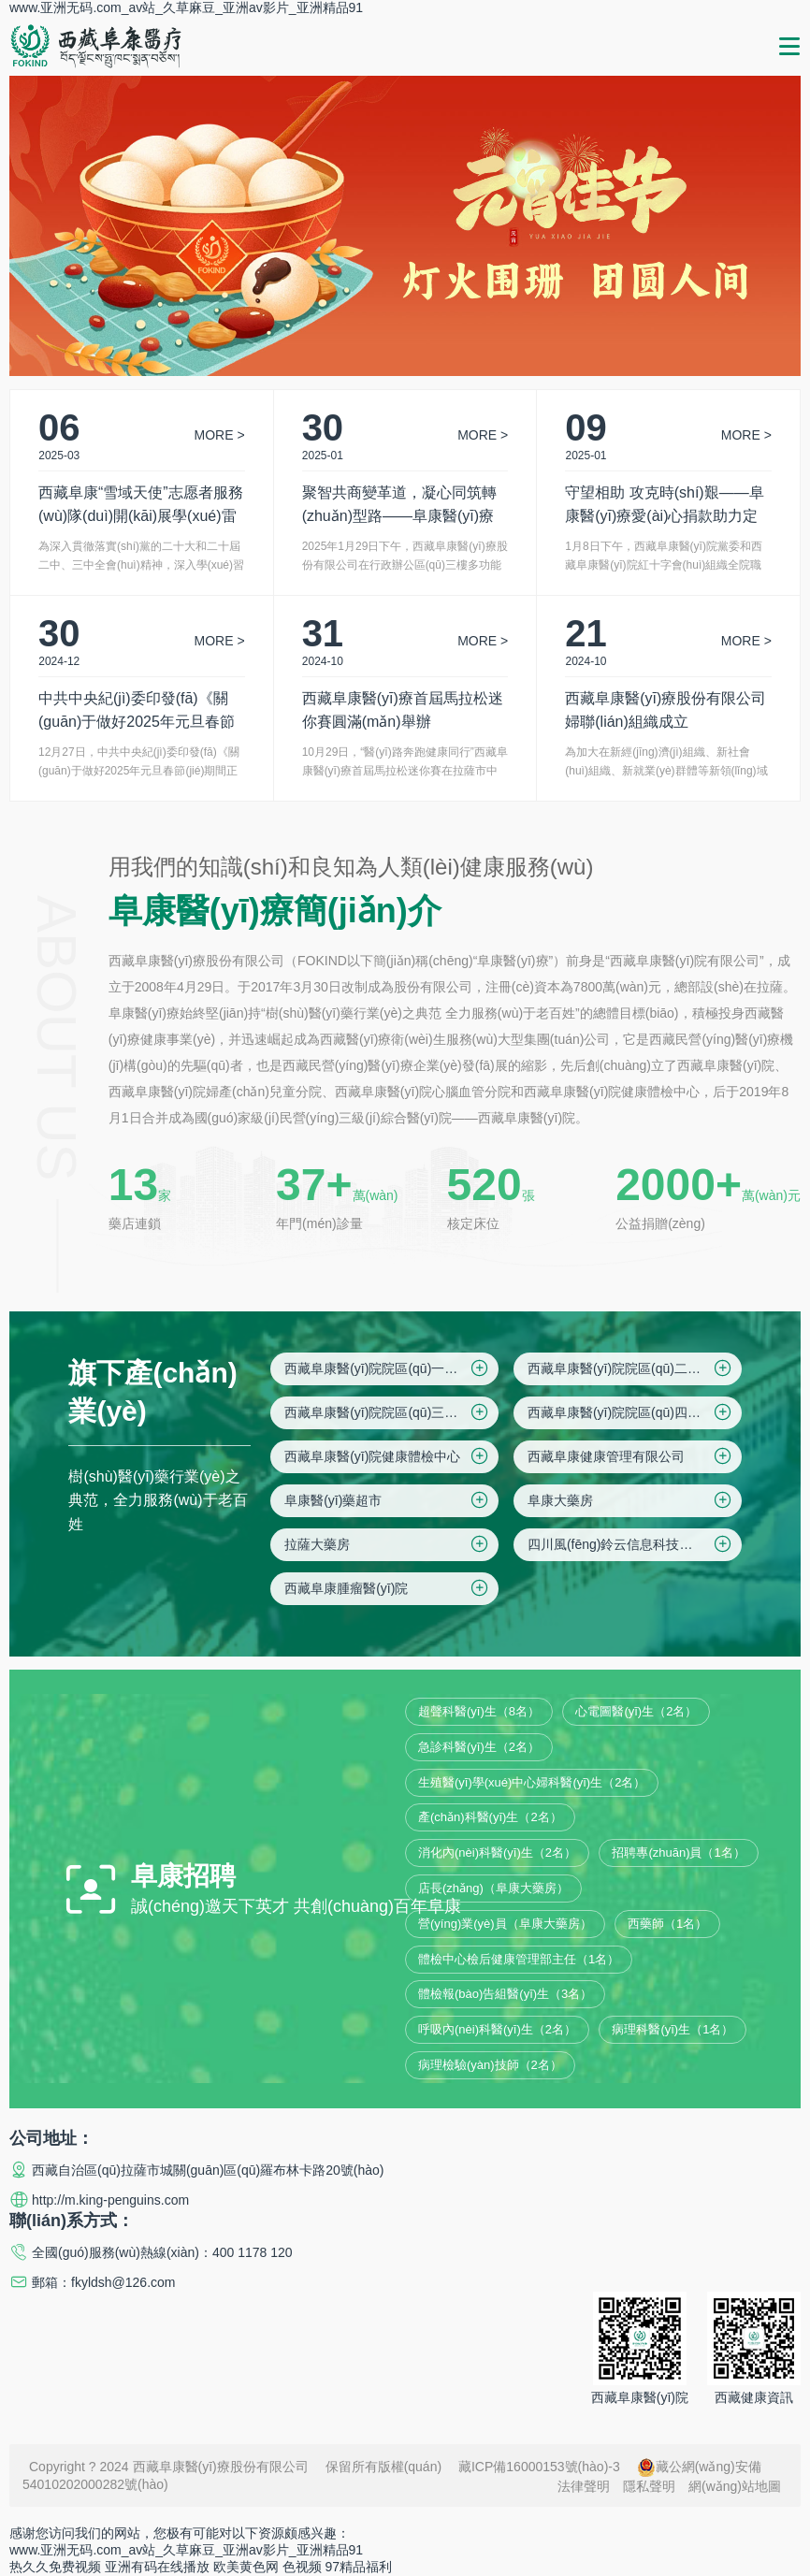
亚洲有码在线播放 (157, 2566)
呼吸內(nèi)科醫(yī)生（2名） (497, 2029)
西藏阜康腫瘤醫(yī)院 (387, 1588)
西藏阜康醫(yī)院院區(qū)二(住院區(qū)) (635, 1368)
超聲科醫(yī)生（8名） (479, 1711)
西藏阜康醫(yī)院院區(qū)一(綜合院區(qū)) (391, 1368)
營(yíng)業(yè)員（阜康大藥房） (505, 1924)
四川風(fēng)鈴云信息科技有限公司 (631, 1544)
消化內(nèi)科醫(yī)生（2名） (497, 1852)
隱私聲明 (649, 2486)
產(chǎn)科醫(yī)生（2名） (490, 1817)
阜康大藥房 (631, 1500)
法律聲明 (583, 2486)
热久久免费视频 (55, 2566)
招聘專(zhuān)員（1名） (678, 1852)
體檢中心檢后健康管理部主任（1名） (518, 1959)
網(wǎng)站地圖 (734, 2486)
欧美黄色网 (246, 2566)
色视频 (302, 2566)
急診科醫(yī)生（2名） (479, 1747)
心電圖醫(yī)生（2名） (636, 1711)
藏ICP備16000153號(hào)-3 (539, 2466)
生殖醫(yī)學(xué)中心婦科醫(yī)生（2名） (531, 1782)
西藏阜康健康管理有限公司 (631, 1456)
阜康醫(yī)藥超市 (387, 1500)
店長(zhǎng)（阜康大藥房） (493, 1888)
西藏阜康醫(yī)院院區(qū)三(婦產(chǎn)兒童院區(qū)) (391, 1412)
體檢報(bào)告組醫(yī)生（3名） (505, 1994)
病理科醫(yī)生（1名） (672, 2029)
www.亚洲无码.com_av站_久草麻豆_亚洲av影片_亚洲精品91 (186, 7)
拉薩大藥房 (387, 1544)
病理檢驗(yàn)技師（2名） (490, 2065)
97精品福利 (359, 2566)
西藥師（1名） (667, 1924)
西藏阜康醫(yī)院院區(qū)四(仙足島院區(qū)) (635, 1412)
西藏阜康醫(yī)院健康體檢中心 (387, 1456)
